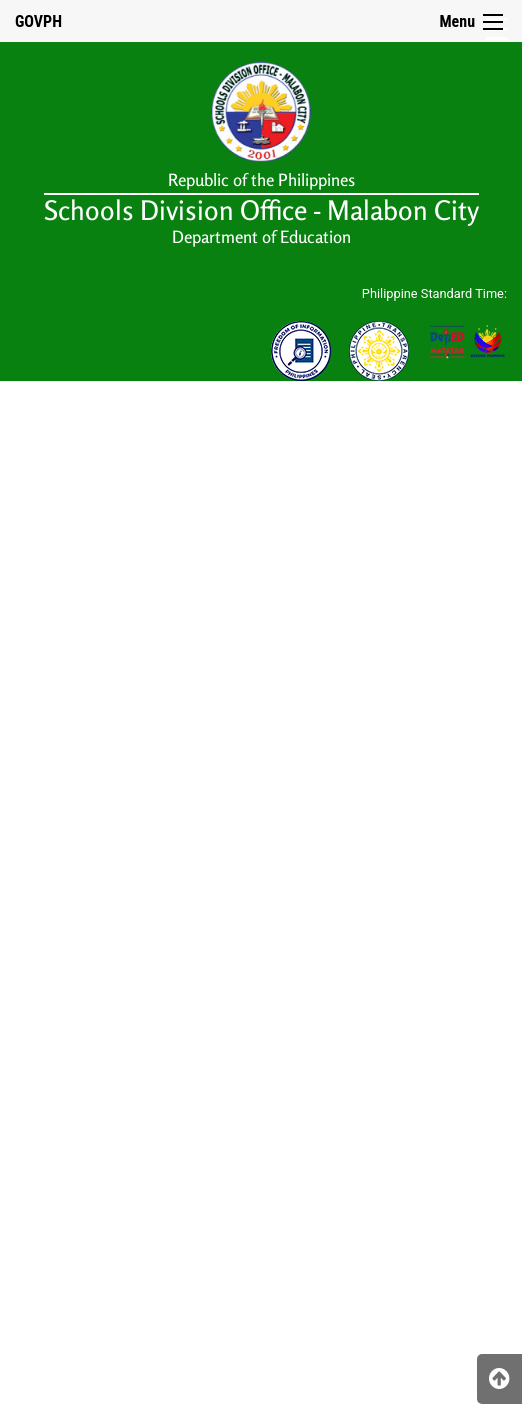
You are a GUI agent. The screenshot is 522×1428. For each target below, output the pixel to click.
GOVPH (38, 21)
